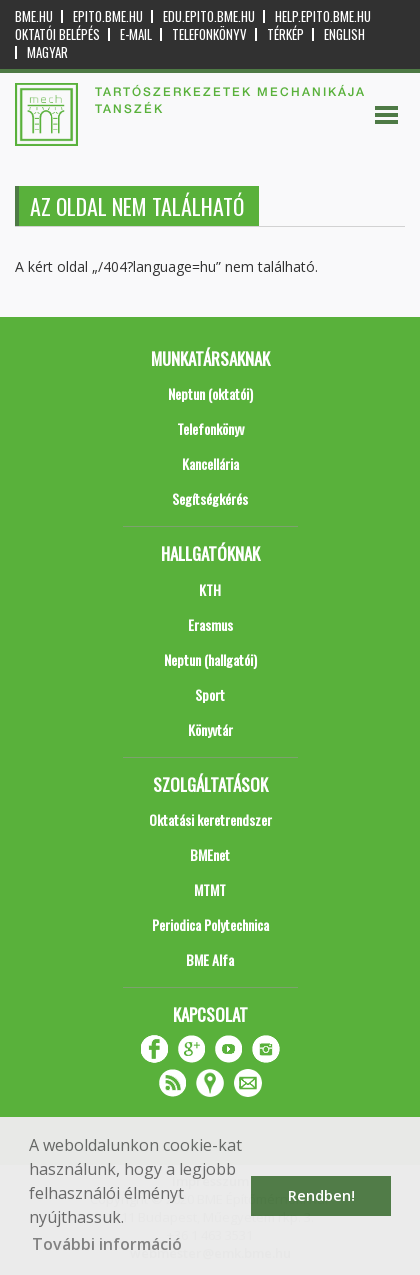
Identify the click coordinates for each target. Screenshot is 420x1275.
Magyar (47, 52)
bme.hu (34, 16)
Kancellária (210, 463)
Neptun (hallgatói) (210, 659)
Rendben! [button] (321, 1195)
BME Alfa (210, 959)
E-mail (136, 34)
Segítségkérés (210, 498)
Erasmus (210, 624)
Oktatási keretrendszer (210, 819)
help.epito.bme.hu (323, 16)
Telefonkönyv (209, 34)
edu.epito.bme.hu (209, 16)
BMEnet (210, 854)
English (344, 34)
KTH (210, 589)
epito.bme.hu (108, 16)
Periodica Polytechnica (210, 924)
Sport (210, 694)
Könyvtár (210, 729)
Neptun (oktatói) (210, 393)
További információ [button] (107, 1244)
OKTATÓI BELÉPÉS (57, 34)
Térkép (285, 34)
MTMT (210, 889)
